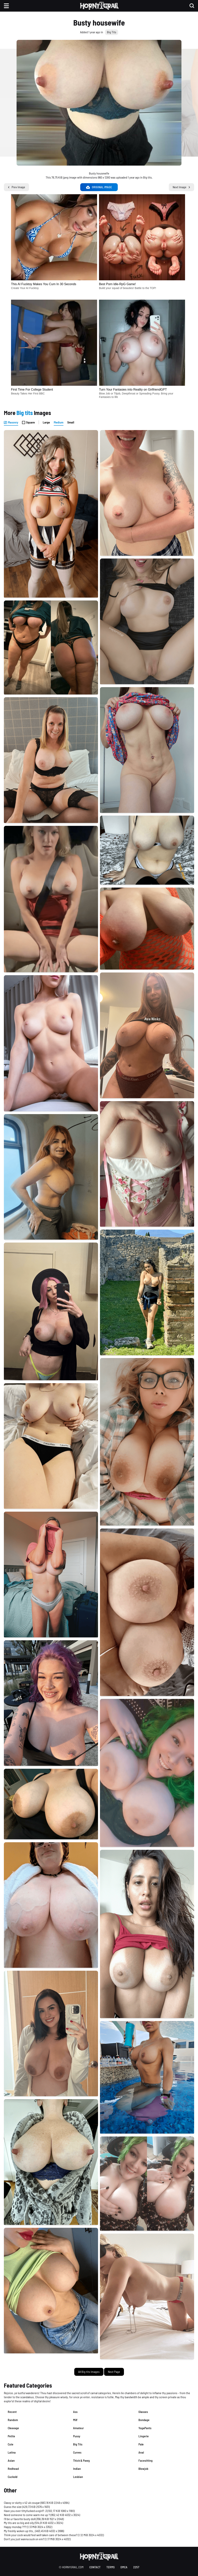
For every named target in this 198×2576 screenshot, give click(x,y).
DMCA (123, 2567)
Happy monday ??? (15, 2527)
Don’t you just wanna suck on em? (24, 2539)
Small (70, 422)
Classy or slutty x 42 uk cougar (22, 2502)
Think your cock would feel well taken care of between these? (40, 2535)
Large (46, 422)
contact (95, 2567)
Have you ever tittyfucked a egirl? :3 (25, 2511)
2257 (136, 2567)
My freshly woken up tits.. (19, 2531)
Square (28, 422)
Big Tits (111, 32)
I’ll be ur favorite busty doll (19, 2519)
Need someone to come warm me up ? (27, 2515)
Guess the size (12, 2506)
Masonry (11, 422)
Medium (58, 422)
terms (110, 2567)
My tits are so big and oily (19, 2523)
